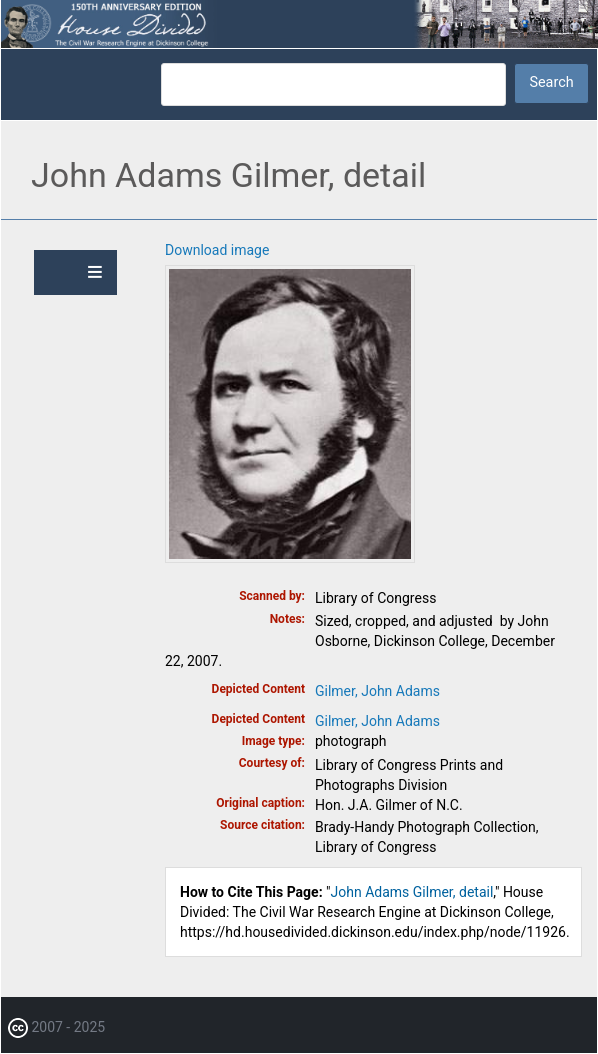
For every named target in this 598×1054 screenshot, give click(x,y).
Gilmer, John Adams (377, 691)
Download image (217, 250)
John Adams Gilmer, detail (412, 892)
